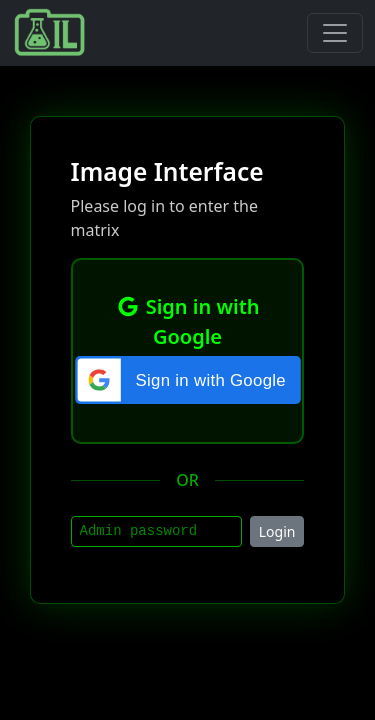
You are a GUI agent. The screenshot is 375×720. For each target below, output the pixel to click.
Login (277, 531)
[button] (187, 380)
